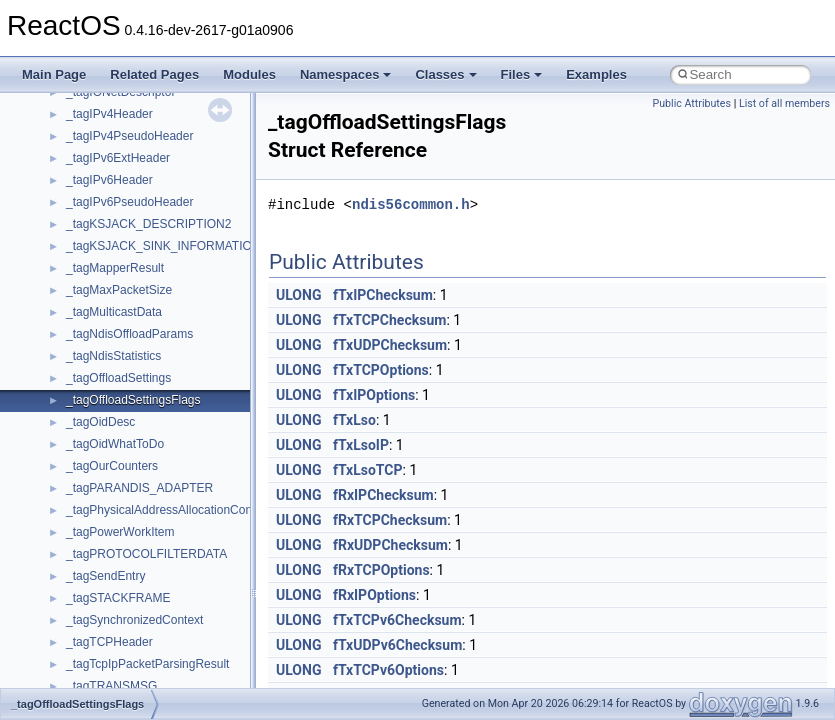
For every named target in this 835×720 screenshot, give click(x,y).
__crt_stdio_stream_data (132, 535)
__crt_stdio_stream (117, 513)
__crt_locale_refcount (123, 315)
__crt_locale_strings (119, 359)
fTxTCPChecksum (389, 320)
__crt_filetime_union (119, 139)
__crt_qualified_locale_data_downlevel (169, 447)
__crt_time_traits (110, 623)
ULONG (298, 295)
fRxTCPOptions (381, 570)
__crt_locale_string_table (132, 337)
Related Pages (154, 74)
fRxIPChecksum (383, 495)
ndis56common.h (411, 204)
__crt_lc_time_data (116, 227)
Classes (445, 74)
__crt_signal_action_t (122, 491)
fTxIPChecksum (383, 295)
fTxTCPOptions (381, 370)
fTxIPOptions (374, 395)
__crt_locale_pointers (123, 293)
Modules (249, 74)
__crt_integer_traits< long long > (152, 205)
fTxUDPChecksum (390, 345)
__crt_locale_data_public (132, 271)
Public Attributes (691, 103)
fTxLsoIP (361, 445)
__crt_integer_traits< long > (139, 183)
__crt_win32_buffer (117, 645)
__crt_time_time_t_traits (130, 557)
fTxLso (354, 420)
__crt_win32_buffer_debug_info (150, 667)
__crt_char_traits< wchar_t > (142, 95)
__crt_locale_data (113, 249)
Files (522, 74)
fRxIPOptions (374, 595)
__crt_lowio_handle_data (132, 381)
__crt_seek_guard (114, 469)
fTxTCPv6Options (388, 670)
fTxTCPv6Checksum (397, 620)
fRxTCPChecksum (390, 520)
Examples (596, 74)
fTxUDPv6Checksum (397, 645)
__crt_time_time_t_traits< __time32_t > (170, 579)
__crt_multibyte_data (121, 403)
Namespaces (346, 74)
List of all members (784, 103)
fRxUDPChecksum (390, 545)
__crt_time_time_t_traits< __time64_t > (170, 601)
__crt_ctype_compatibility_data (148, 117)
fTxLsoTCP (368, 470)
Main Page (54, 74)
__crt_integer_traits (117, 161)
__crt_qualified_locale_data (139, 425)
